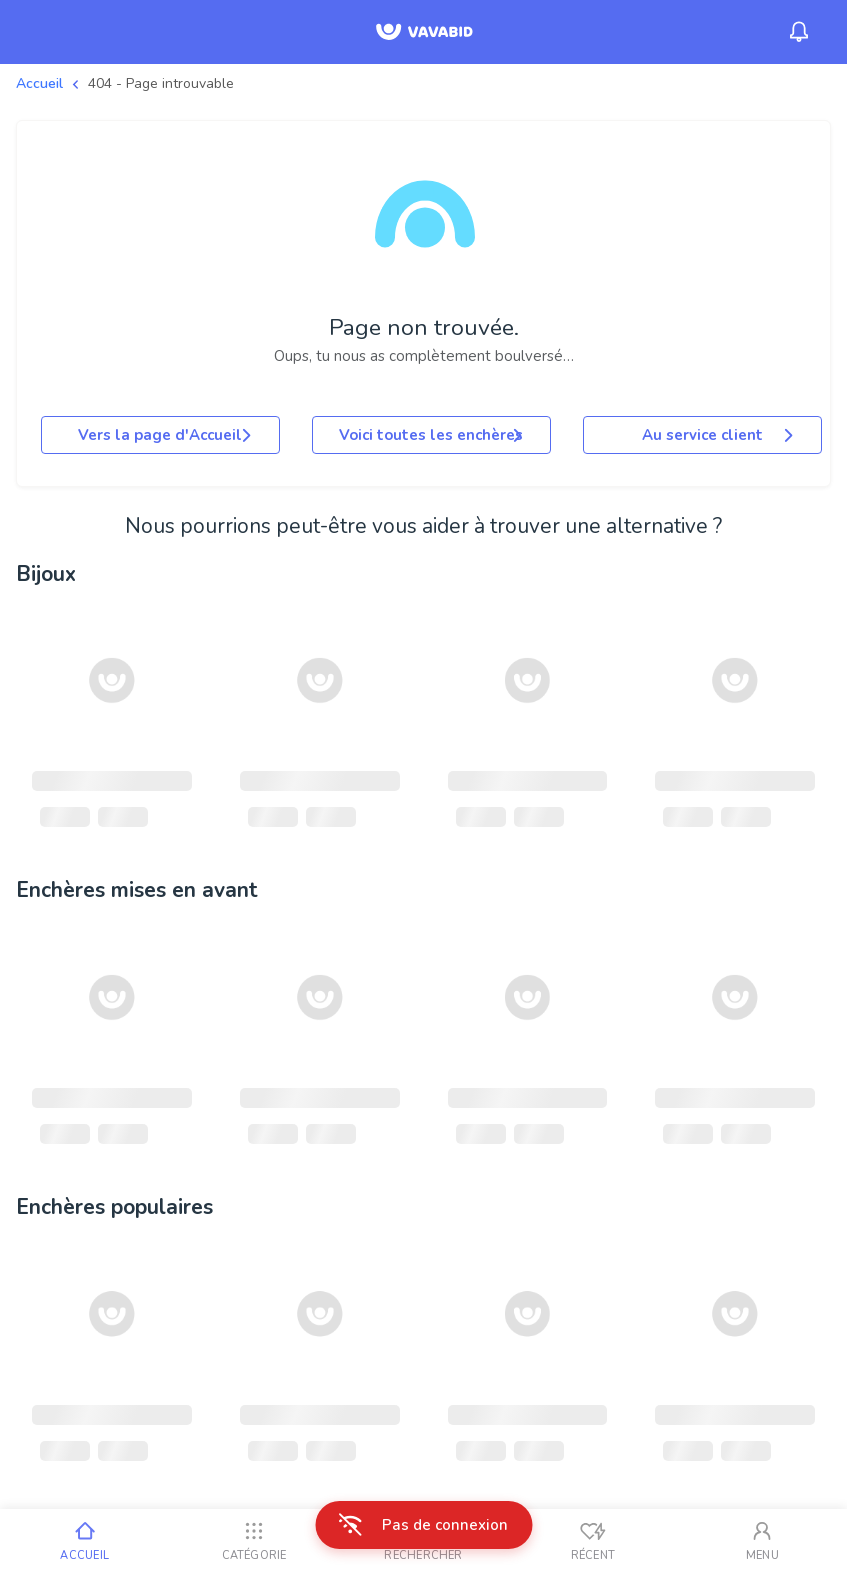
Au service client (719, 435)
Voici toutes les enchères (432, 435)
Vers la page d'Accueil (166, 435)
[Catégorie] (253, 1541)
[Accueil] (84, 1541)
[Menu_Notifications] (799, 32)
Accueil (39, 83)
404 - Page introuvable (161, 83)
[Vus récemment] (592, 1541)
